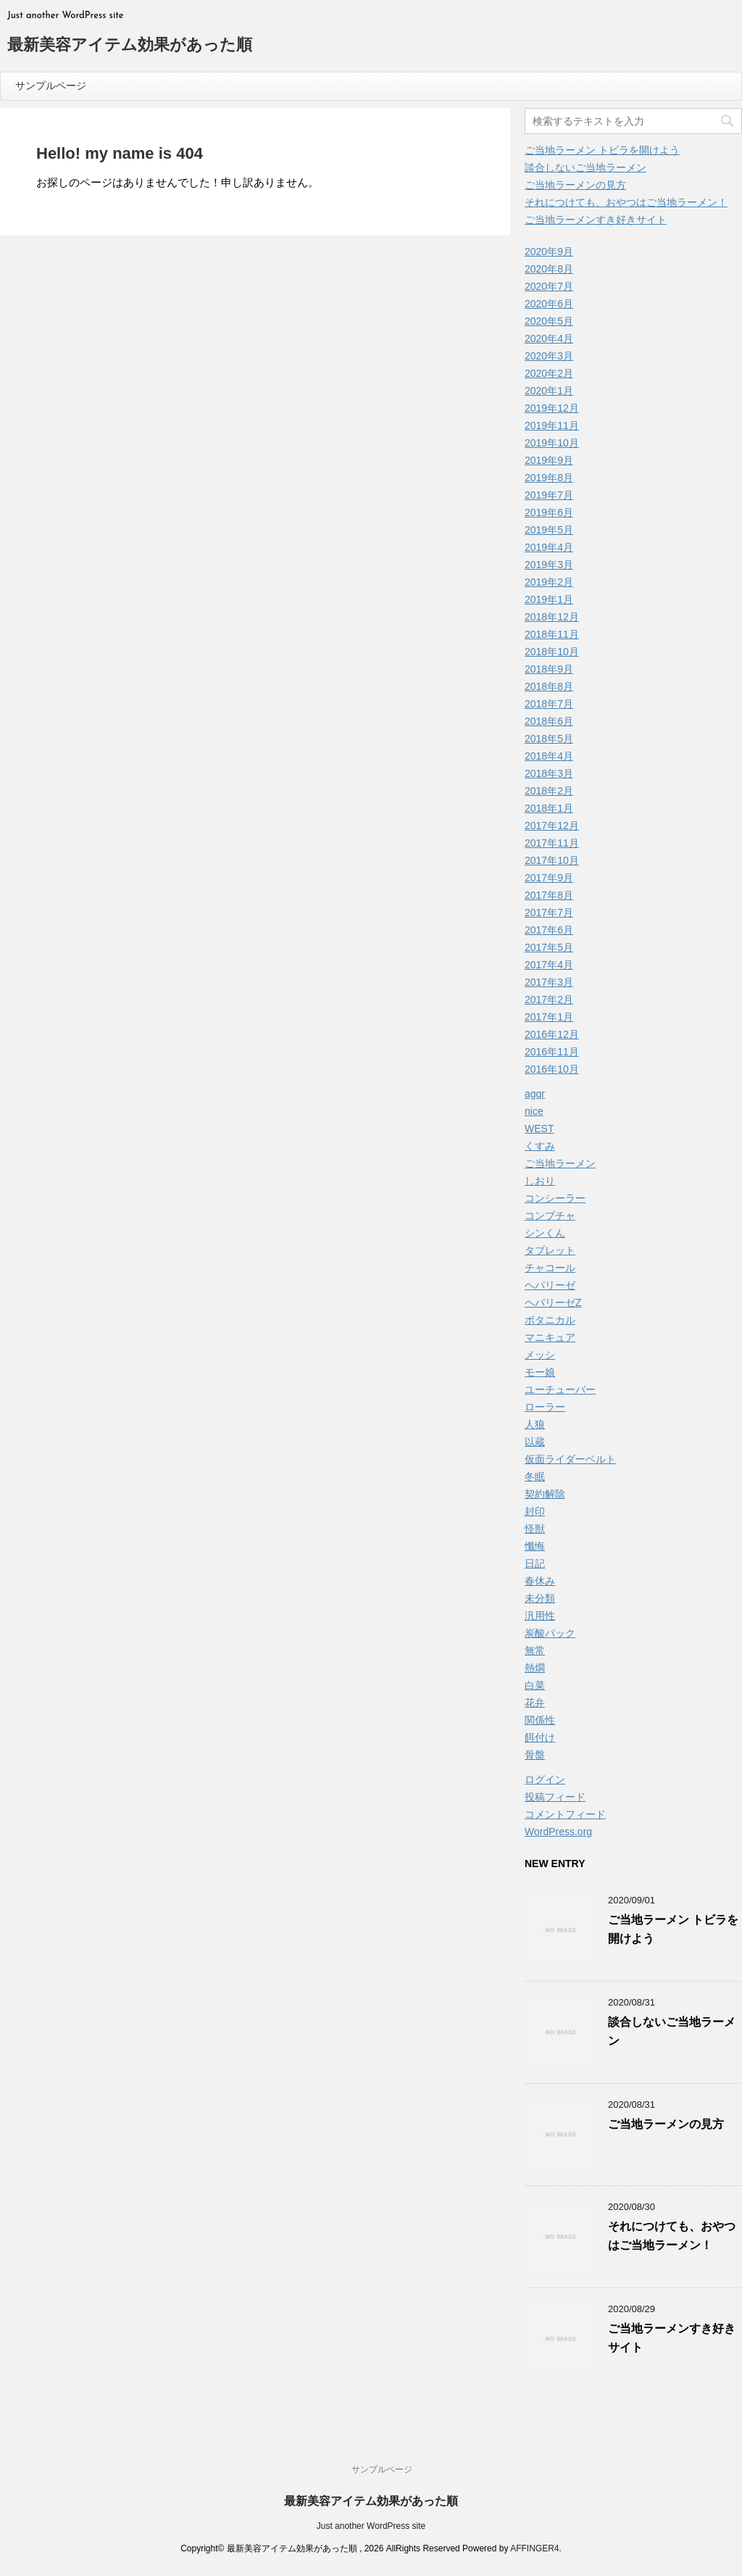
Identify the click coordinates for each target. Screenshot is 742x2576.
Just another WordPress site (371, 2526)
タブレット (550, 1250)
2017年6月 (549, 930)
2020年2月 (549, 373)
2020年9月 (549, 251)
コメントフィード (565, 1814)
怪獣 (535, 1528)
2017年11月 (552, 843)
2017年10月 (552, 860)
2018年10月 (552, 651)
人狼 (535, 1424)
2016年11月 (552, 1052)
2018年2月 (549, 791)
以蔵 (535, 1441)
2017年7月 (549, 912)
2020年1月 (549, 390)
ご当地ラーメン (560, 1163)
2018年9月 (549, 669)
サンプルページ (50, 85)
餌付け (540, 1737)
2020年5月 (549, 321)
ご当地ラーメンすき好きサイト (596, 219)
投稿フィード (555, 1797)
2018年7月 (549, 704)
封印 (535, 1511)
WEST (539, 1128)
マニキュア (550, 1337)
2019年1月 (549, 599)
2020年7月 (549, 286)
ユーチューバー (560, 1389)
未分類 (540, 1598)
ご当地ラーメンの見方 (575, 185)
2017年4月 (549, 965)
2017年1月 (549, 1017)
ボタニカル (550, 1320)
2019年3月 (549, 564)
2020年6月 (549, 303)
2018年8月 (549, 686)
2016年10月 (552, 1069)
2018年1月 (549, 808)
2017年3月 (549, 982)
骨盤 (535, 1755)
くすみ (540, 1146)
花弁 (535, 1702)
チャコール (550, 1268)
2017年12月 (552, 825)
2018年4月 (549, 756)
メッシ (540, 1354)
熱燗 (535, 1668)
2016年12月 (552, 1034)
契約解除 (545, 1494)
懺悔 (535, 1546)
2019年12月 (552, 408)
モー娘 (540, 1372)
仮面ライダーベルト (570, 1459)
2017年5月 (549, 947)
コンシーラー (555, 1198)
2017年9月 (549, 878)
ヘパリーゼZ (553, 1302)
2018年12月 (552, 617)
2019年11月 (552, 425)
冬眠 (535, 1476)
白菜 (535, 1685)
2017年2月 (549, 999)
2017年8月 (549, 895)
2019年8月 (549, 477)
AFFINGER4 (534, 2548)
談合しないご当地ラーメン (585, 167)
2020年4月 (549, 338)
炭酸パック (550, 1633)
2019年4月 (549, 547)
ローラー (545, 1407)
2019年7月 (549, 495)
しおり (540, 1181)
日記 (535, 1563)
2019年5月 (549, 530)
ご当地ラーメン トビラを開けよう (602, 150)
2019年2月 (549, 582)
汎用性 (540, 1615)
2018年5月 (549, 738)
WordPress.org (558, 1831)
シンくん (545, 1233)
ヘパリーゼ (550, 1285)
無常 (535, 1650)
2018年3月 (549, 773)
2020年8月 (549, 269)
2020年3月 (549, 356)
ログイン (545, 1779)
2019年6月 (549, 512)
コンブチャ (550, 1215)
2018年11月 (552, 634)
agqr (535, 1094)
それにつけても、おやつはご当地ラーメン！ (626, 202)
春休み (540, 1581)
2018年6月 (549, 721)
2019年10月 (552, 443)
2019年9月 (549, 460)
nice (534, 1111)
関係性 (540, 1720)
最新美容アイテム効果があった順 (129, 46)
